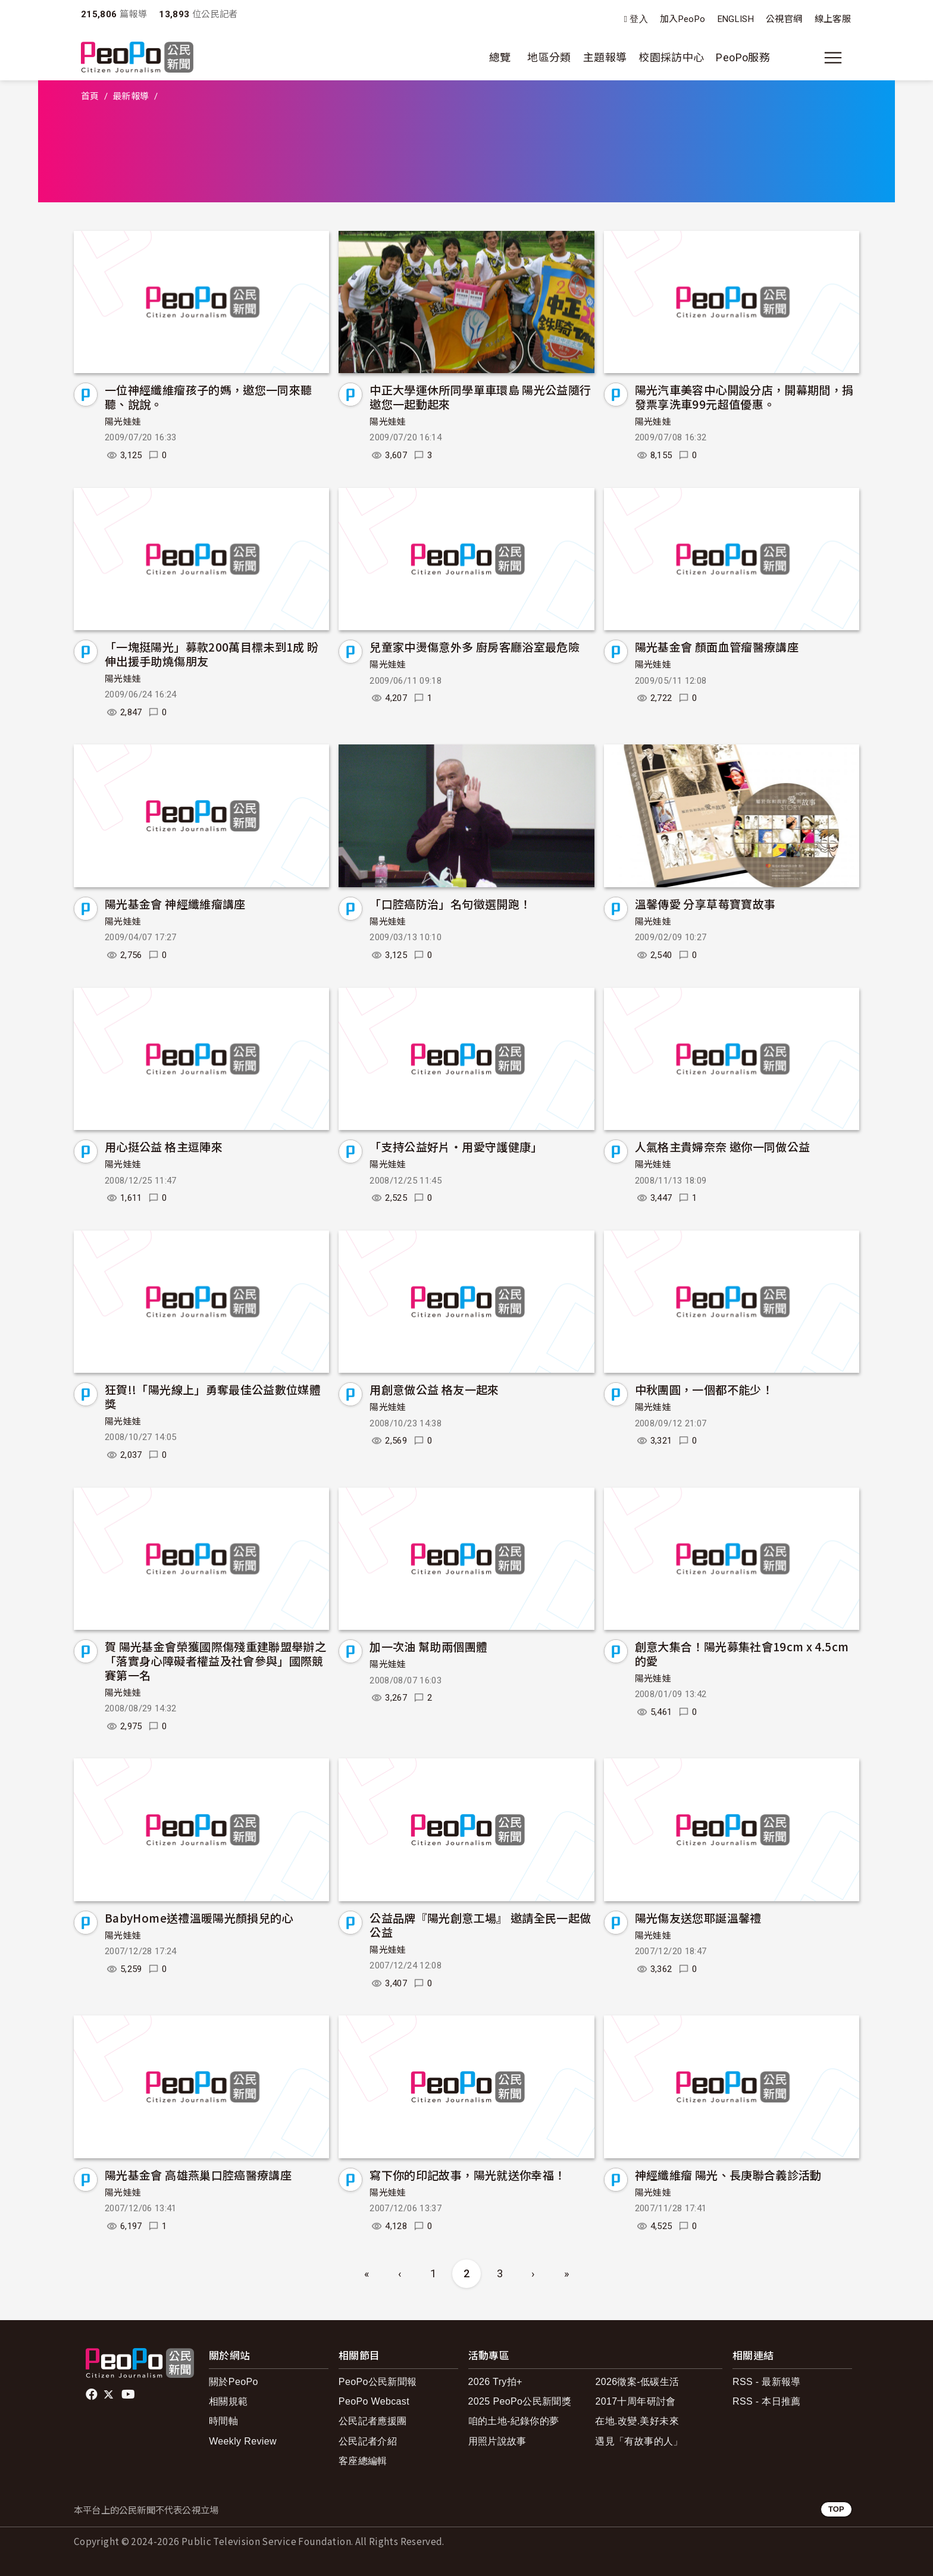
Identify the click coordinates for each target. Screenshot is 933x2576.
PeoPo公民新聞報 (378, 2382)
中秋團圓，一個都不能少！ (704, 1389)
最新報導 (130, 96)
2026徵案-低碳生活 (637, 2382)
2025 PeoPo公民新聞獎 (519, 2401)
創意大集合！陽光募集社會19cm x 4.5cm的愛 (742, 1653)
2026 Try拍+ (495, 2382)
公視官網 (784, 19)
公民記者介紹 (368, 2441)
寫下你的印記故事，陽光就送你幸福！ (467, 2175)
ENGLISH (736, 19)
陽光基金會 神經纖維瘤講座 (175, 904)
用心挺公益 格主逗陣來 (164, 1146)
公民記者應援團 (373, 2421)
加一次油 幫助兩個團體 (428, 1646)
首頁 (90, 96)
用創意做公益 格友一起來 (434, 1389)
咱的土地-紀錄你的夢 (513, 2421)
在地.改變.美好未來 (637, 2421)
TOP (836, 2509)
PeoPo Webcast (374, 2401)
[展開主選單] (833, 58)
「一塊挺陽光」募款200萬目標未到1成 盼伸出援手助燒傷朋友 (212, 653)
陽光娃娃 (123, 422)
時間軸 (223, 2421)
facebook (92, 2394)
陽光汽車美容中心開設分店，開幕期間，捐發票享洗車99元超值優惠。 (744, 396)
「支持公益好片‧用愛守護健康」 (456, 1146)
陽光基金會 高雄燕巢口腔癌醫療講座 (198, 2175)
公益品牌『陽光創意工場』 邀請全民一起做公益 (480, 1925)
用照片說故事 (497, 2441)
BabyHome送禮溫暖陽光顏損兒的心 (199, 1918)
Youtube (129, 2394)
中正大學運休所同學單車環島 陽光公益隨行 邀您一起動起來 (480, 396)
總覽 (500, 57)
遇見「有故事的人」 (638, 2441)
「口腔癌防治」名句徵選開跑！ (450, 904)
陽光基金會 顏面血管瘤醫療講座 (717, 646)
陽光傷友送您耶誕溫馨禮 (698, 1918)
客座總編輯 (363, 2461)
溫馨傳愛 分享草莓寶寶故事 (705, 904)
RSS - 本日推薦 (766, 2401)
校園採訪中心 (671, 57)
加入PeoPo (683, 19)
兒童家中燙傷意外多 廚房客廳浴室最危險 (475, 646)
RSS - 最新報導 (766, 2382)
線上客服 (833, 19)
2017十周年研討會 (635, 2401)
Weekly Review (243, 2441)
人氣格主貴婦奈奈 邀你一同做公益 (722, 1146)
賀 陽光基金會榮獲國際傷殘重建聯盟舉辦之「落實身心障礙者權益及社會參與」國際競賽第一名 (215, 1660)
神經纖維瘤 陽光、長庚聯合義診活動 (728, 2175)
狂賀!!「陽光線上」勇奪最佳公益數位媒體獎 (213, 1396)
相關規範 (228, 2401)
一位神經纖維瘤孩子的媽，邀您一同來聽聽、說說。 (208, 396)
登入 (639, 19)
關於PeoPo (233, 2382)
